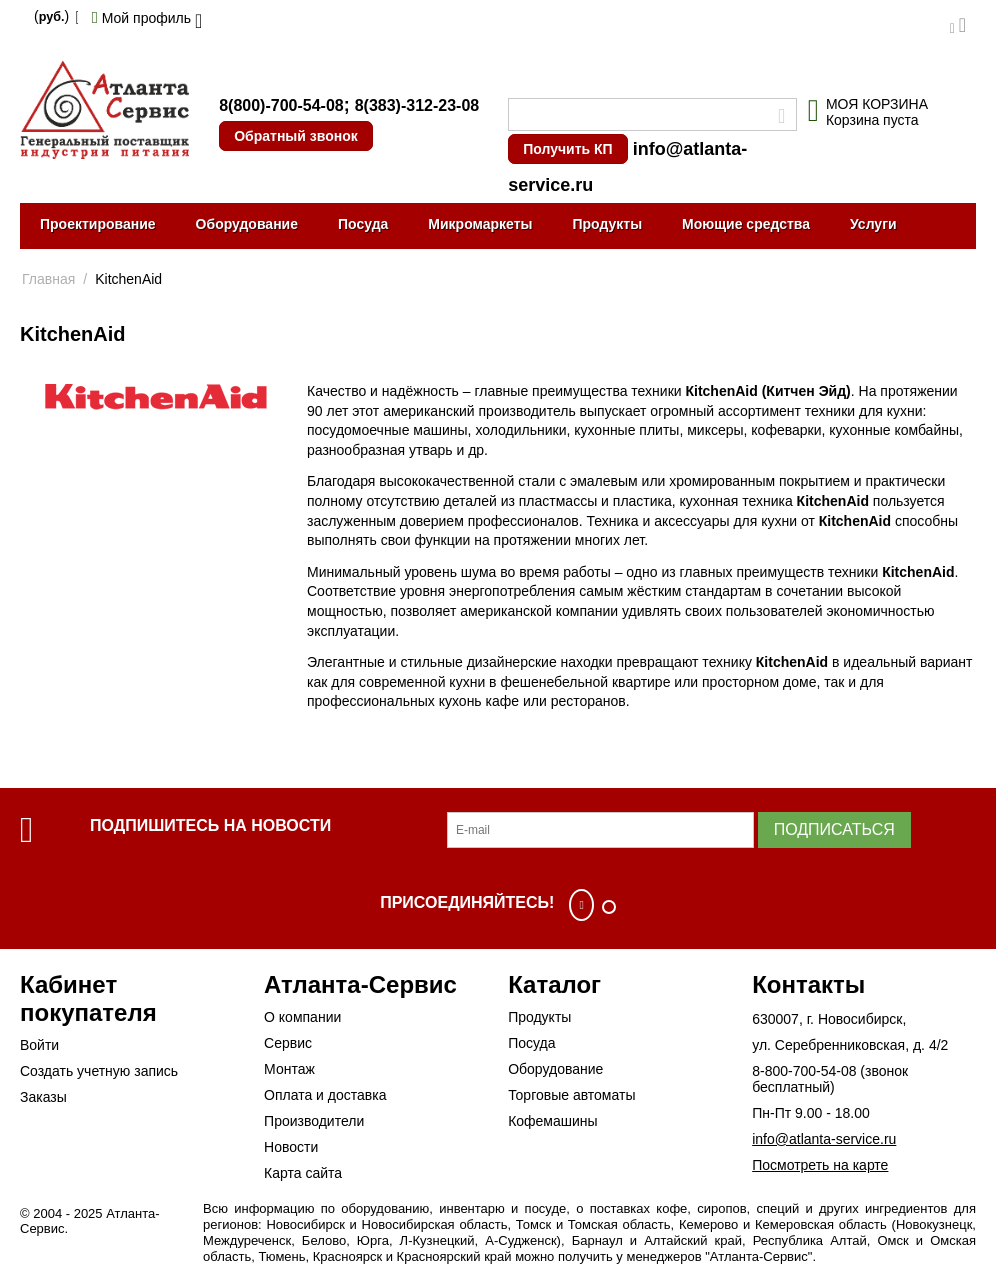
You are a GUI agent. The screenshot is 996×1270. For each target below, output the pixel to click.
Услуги (873, 224)
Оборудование (247, 224)
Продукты (607, 224)
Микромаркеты (480, 224)
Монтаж (289, 1069)
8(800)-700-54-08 (281, 105)
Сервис (288, 1043)
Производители (314, 1121)
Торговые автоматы (571, 1095)
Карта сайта (303, 1173)
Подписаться (834, 829)
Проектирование (98, 224)
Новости (291, 1147)
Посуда (363, 224)
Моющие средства (746, 224)
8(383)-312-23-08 (417, 105)
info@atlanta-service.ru (824, 1139)
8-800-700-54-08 (804, 1071)
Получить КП (567, 149)
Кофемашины (553, 1121)
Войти (39, 1045)
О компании (302, 1017)
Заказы (43, 1097)
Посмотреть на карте (820, 1165)
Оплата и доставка (325, 1095)
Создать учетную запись (99, 1071)
